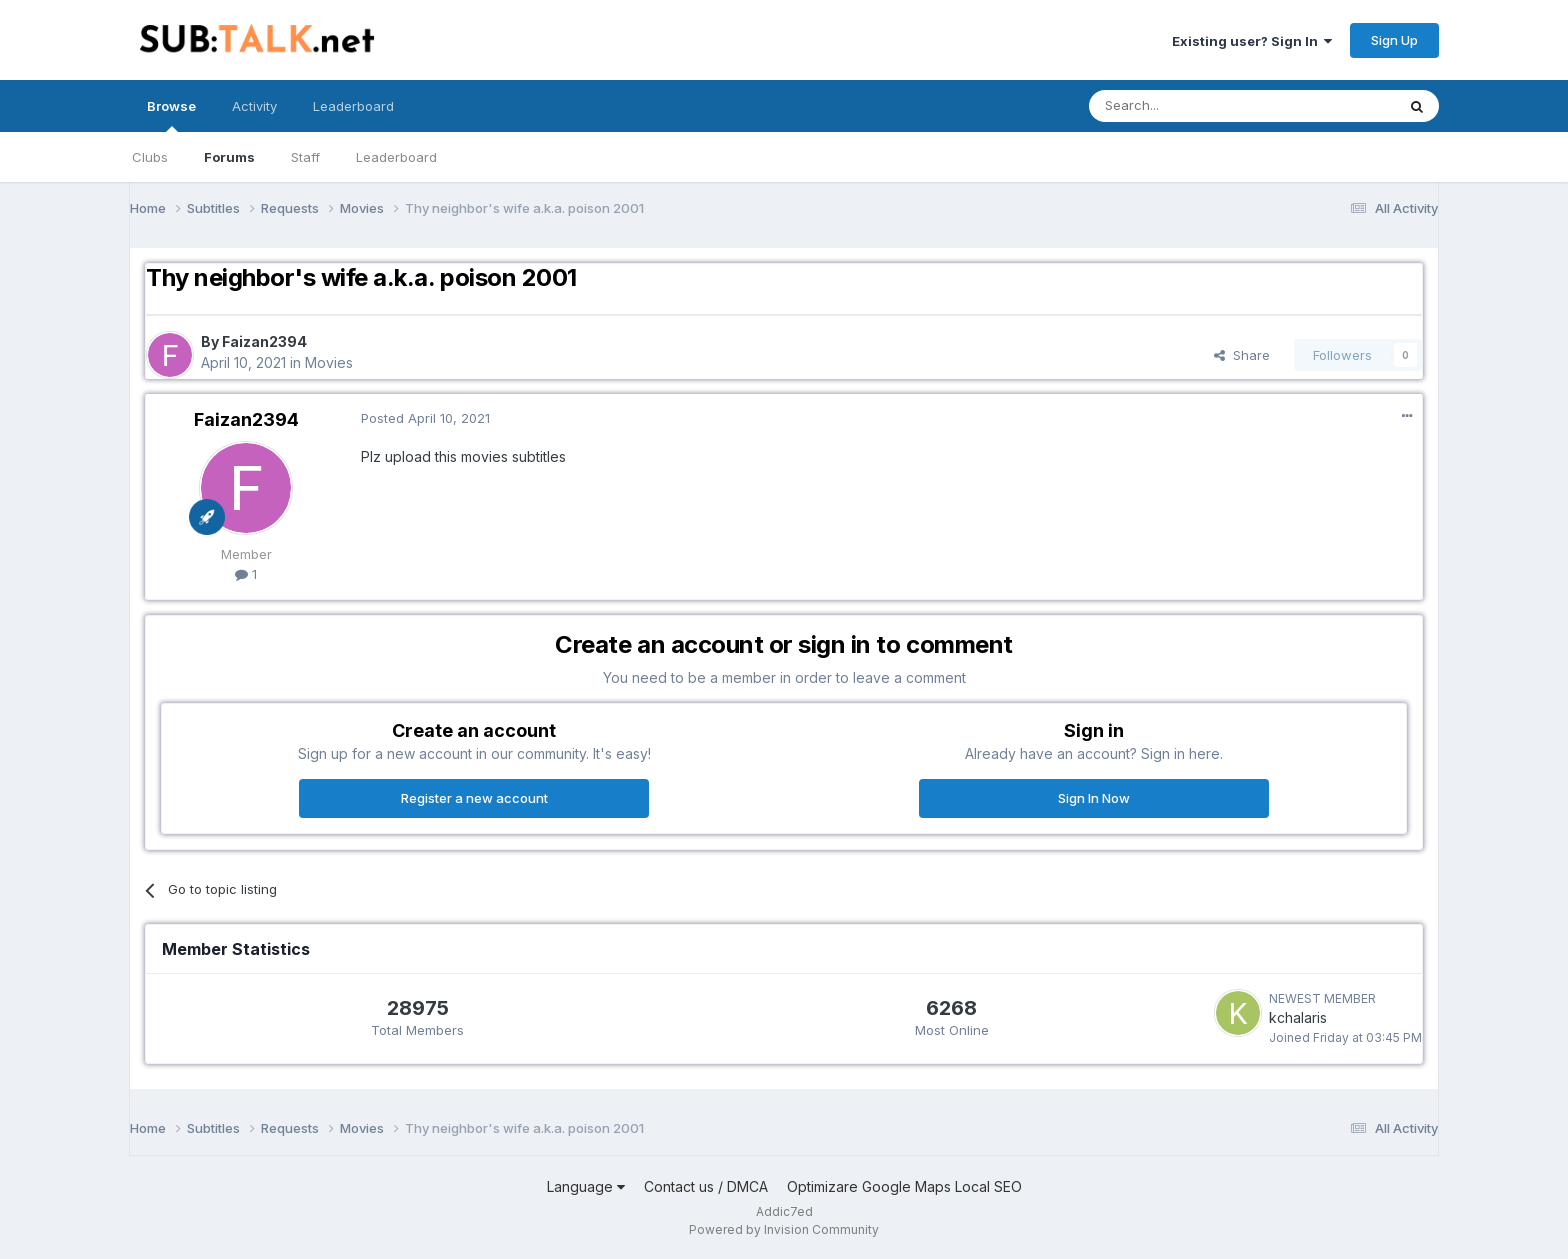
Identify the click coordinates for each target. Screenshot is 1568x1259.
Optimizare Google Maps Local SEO (904, 1186)
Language (586, 1186)
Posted (425, 418)
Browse (171, 115)
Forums (229, 157)
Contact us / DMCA (706, 1186)
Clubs (150, 157)
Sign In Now (1094, 798)
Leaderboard (396, 157)
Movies (329, 362)
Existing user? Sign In (1252, 41)
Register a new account (474, 798)
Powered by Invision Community (784, 1229)
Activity (254, 106)
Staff (305, 157)
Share (1242, 355)
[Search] (1191, 106)
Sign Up (1394, 40)
